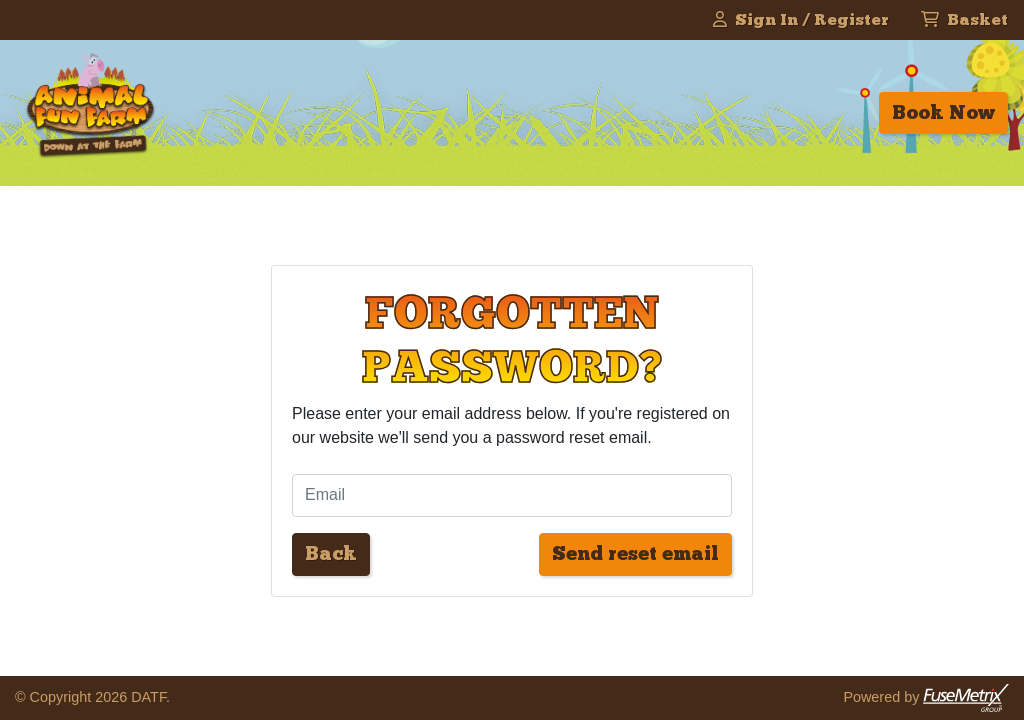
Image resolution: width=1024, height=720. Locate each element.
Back (331, 553)
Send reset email (635, 553)
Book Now (943, 112)
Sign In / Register (801, 19)
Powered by (926, 698)
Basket (964, 19)
